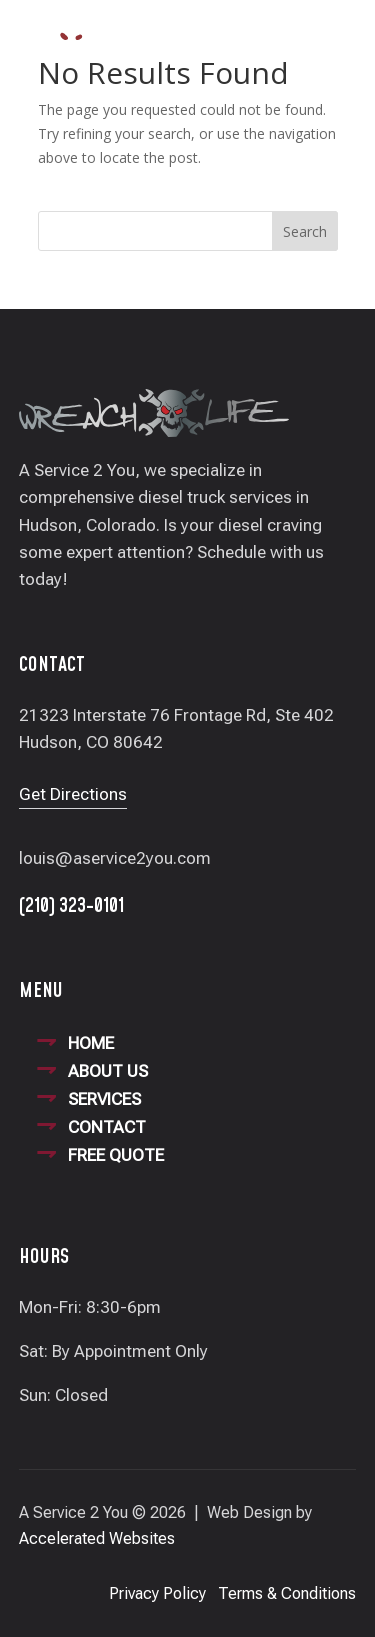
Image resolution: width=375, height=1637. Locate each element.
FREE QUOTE (116, 1155)
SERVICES (104, 1099)
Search (305, 231)
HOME (91, 1043)
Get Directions (73, 794)
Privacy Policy (157, 1593)
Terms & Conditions (287, 1593)
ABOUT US (108, 1071)
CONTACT (107, 1127)
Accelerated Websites (97, 1538)
